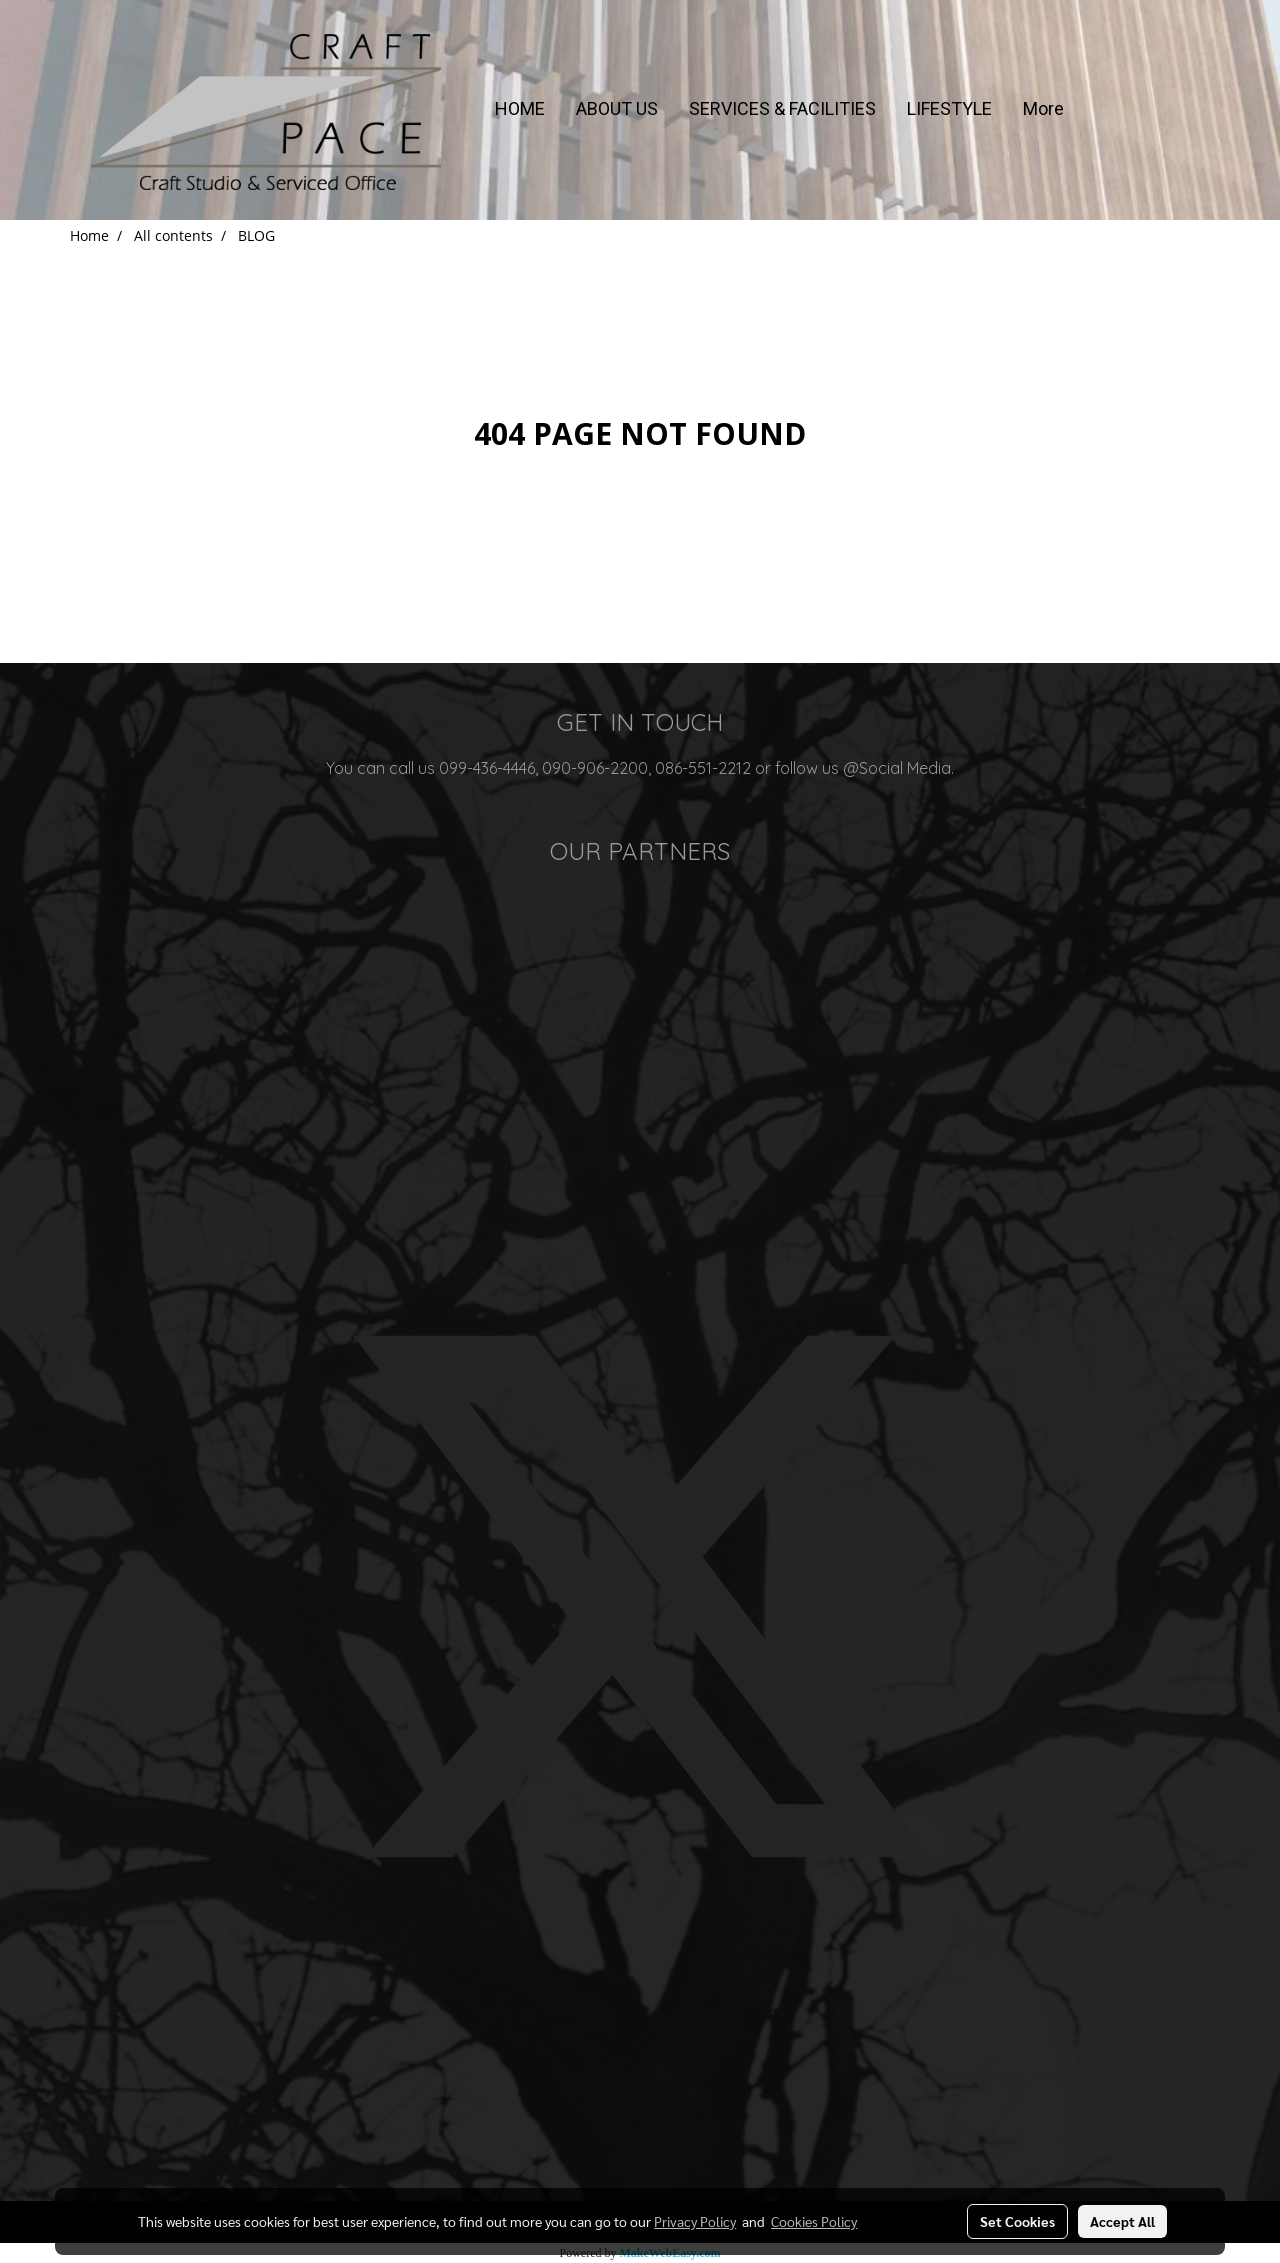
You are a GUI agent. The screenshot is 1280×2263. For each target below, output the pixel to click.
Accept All (1122, 2221)
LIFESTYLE (949, 108)
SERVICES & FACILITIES (782, 108)
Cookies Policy (814, 2221)
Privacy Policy (695, 2221)
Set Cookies (1017, 2221)
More (1043, 108)
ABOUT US (617, 108)
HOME (520, 108)
